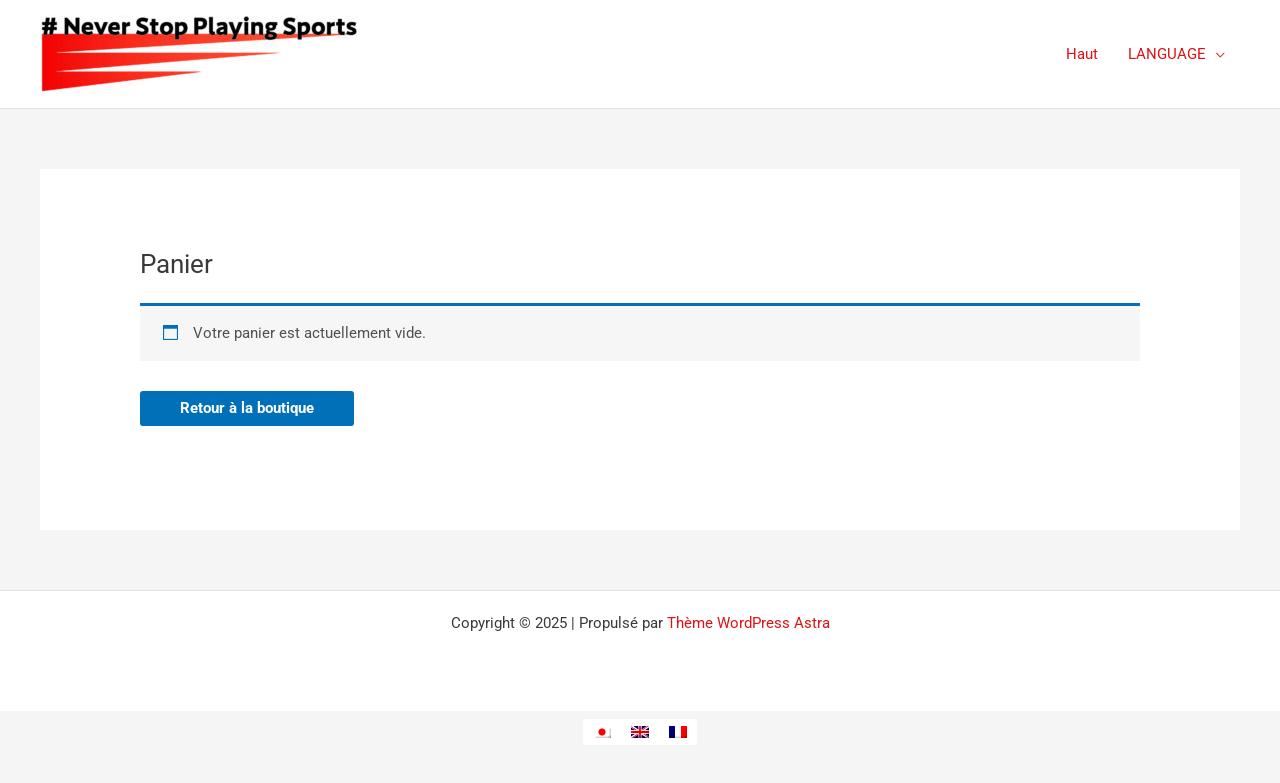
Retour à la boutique (247, 408)
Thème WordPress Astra (748, 623)
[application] (1215, 54)
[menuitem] (602, 732)
